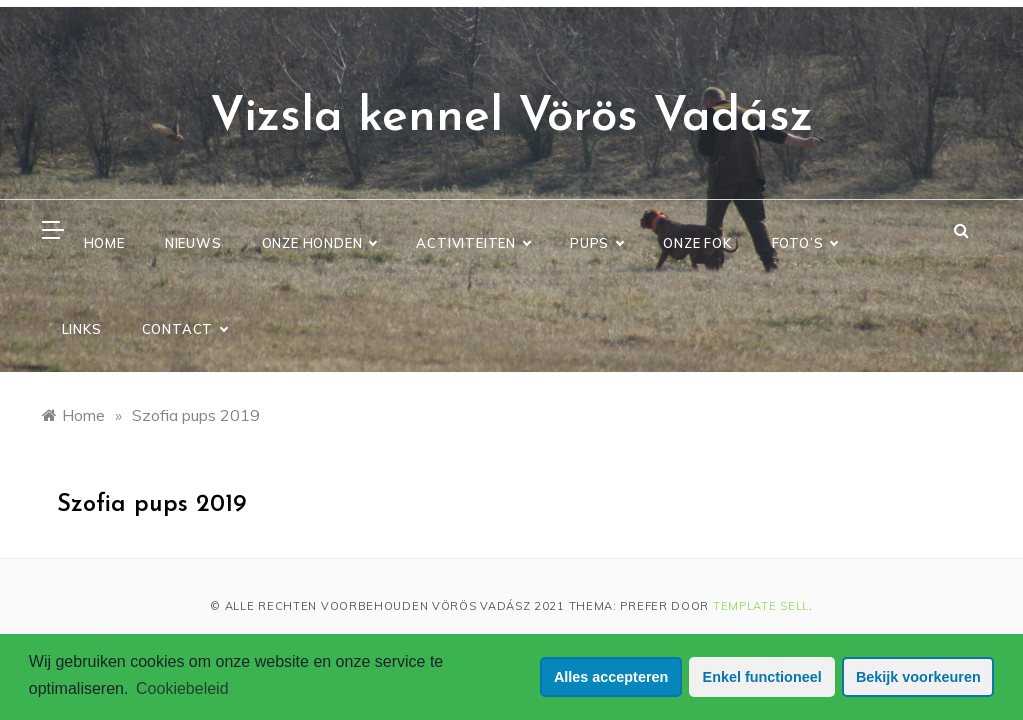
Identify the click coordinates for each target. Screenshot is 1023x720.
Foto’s (805, 243)
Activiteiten (473, 243)
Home (104, 243)
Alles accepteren (611, 677)
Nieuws (193, 243)
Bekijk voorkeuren (918, 677)
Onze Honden (319, 243)
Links (82, 329)
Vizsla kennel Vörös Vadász (511, 118)
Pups (596, 243)
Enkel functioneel (762, 677)
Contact (185, 329)
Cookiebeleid (182, 688)
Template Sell (761, 606)
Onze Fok (697, 243)
